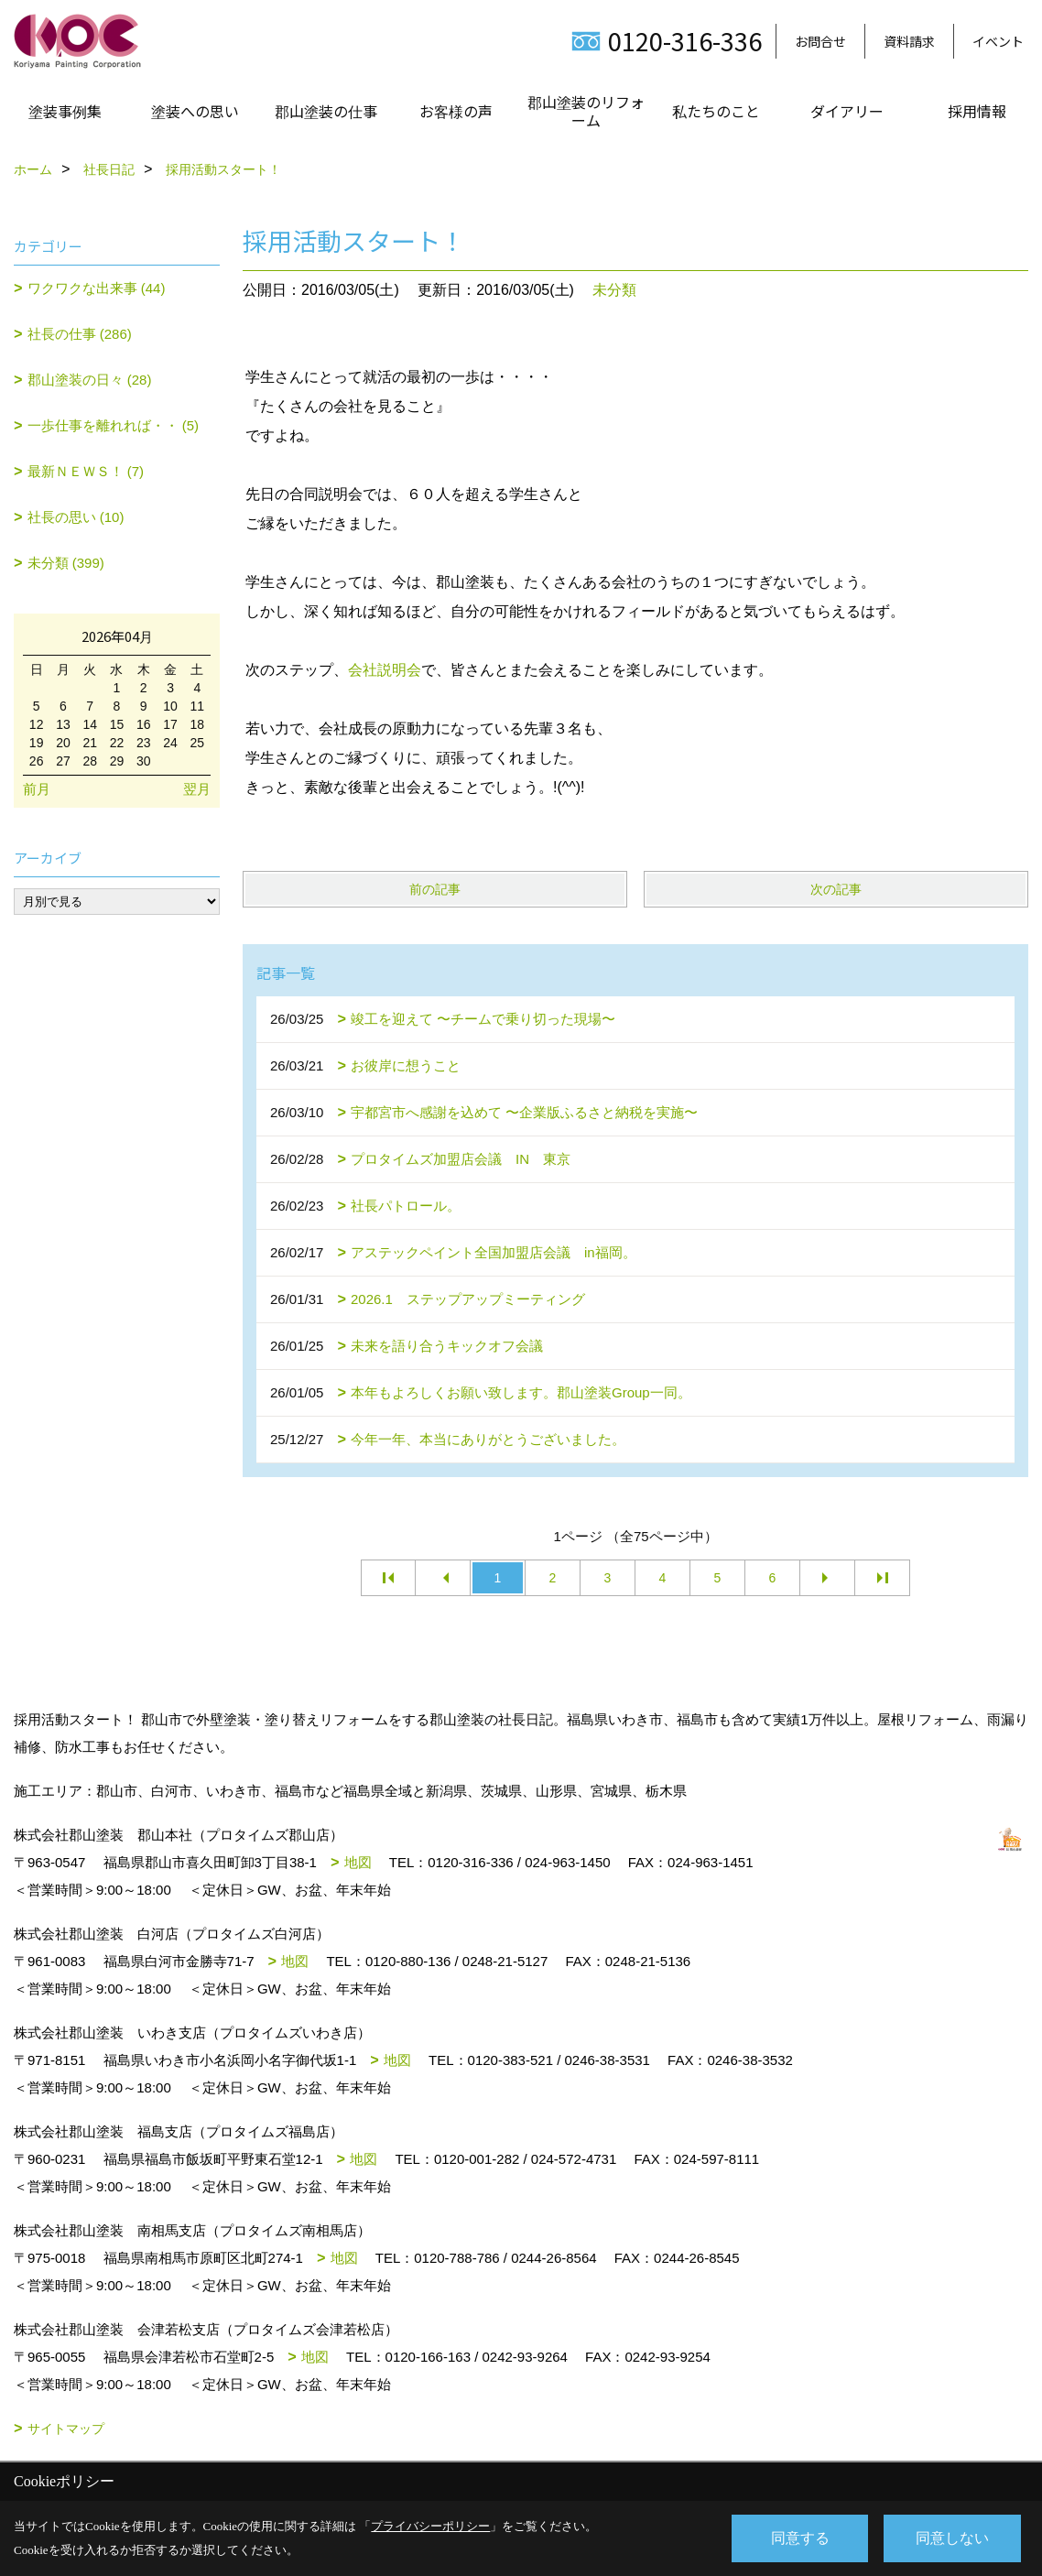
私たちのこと (716, 111)
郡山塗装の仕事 (326, 111)
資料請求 (909, 41)
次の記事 (836, 889)
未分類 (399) (65, 563)
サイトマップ (65, 2428)
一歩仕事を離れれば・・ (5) (113, 425)
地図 (358, 1862)
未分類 (614, 290)
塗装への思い (195, 111)
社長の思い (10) (76, 517)
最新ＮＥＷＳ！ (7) (86, 471)
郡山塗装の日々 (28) (89, 379)
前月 (36, 789)
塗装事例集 (65, 111)
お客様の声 (456, 111)
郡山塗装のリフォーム (586, 111)
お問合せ (820, 41)
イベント (998, 41)
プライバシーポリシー (430, 2526)
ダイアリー (847, 111)
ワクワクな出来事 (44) (96, 288)
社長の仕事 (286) (79, 334)
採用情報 (977, 111)
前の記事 (435, 889)
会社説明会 (384, 670)
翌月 (197, 789)
